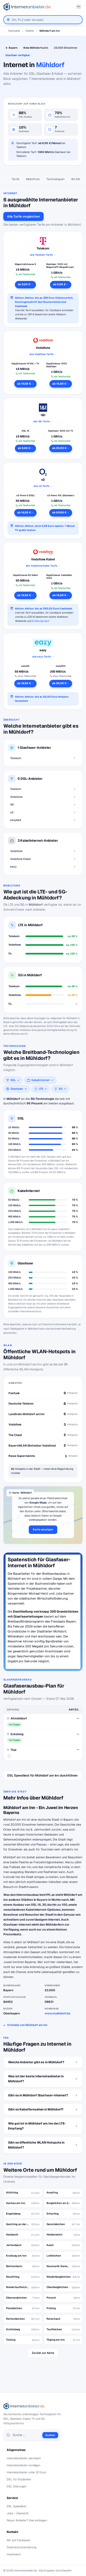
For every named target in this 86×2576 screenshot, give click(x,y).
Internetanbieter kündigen (23, 2465)
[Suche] (26, 2435)
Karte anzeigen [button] (43, 1529)
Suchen (50, 2435)
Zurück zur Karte (43, 2353)
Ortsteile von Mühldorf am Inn (27, 2025)
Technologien (55, 179)
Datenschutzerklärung (21, 2547)
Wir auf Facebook (18, 2540)
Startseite (14, 31)
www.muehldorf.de (57, 2013)
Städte (30, 31)
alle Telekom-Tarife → (43, 254)
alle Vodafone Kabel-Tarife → (43, 565)
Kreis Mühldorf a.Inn (35, 47)
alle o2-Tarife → (43, 486)
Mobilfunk (33, 179)
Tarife (15, 179)
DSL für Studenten (19, 2479)
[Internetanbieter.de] (27, 6)
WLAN (75, 179)
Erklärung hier (40, 621)
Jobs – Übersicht (18, 2513)
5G (22, 904)
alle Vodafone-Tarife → (42, 354)
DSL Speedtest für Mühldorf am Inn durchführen (42, 1775)
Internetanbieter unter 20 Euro (26, 2472)
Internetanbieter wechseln (24, 2458)
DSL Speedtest (16, 2506)
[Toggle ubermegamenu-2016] (78, 6)
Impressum (14, 2554)
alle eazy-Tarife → (43, 656)
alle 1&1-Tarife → (43, 421)
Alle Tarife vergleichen (23, 216)
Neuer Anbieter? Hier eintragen (27, 2520)
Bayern (13, 47)
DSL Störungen (17, 2486)
